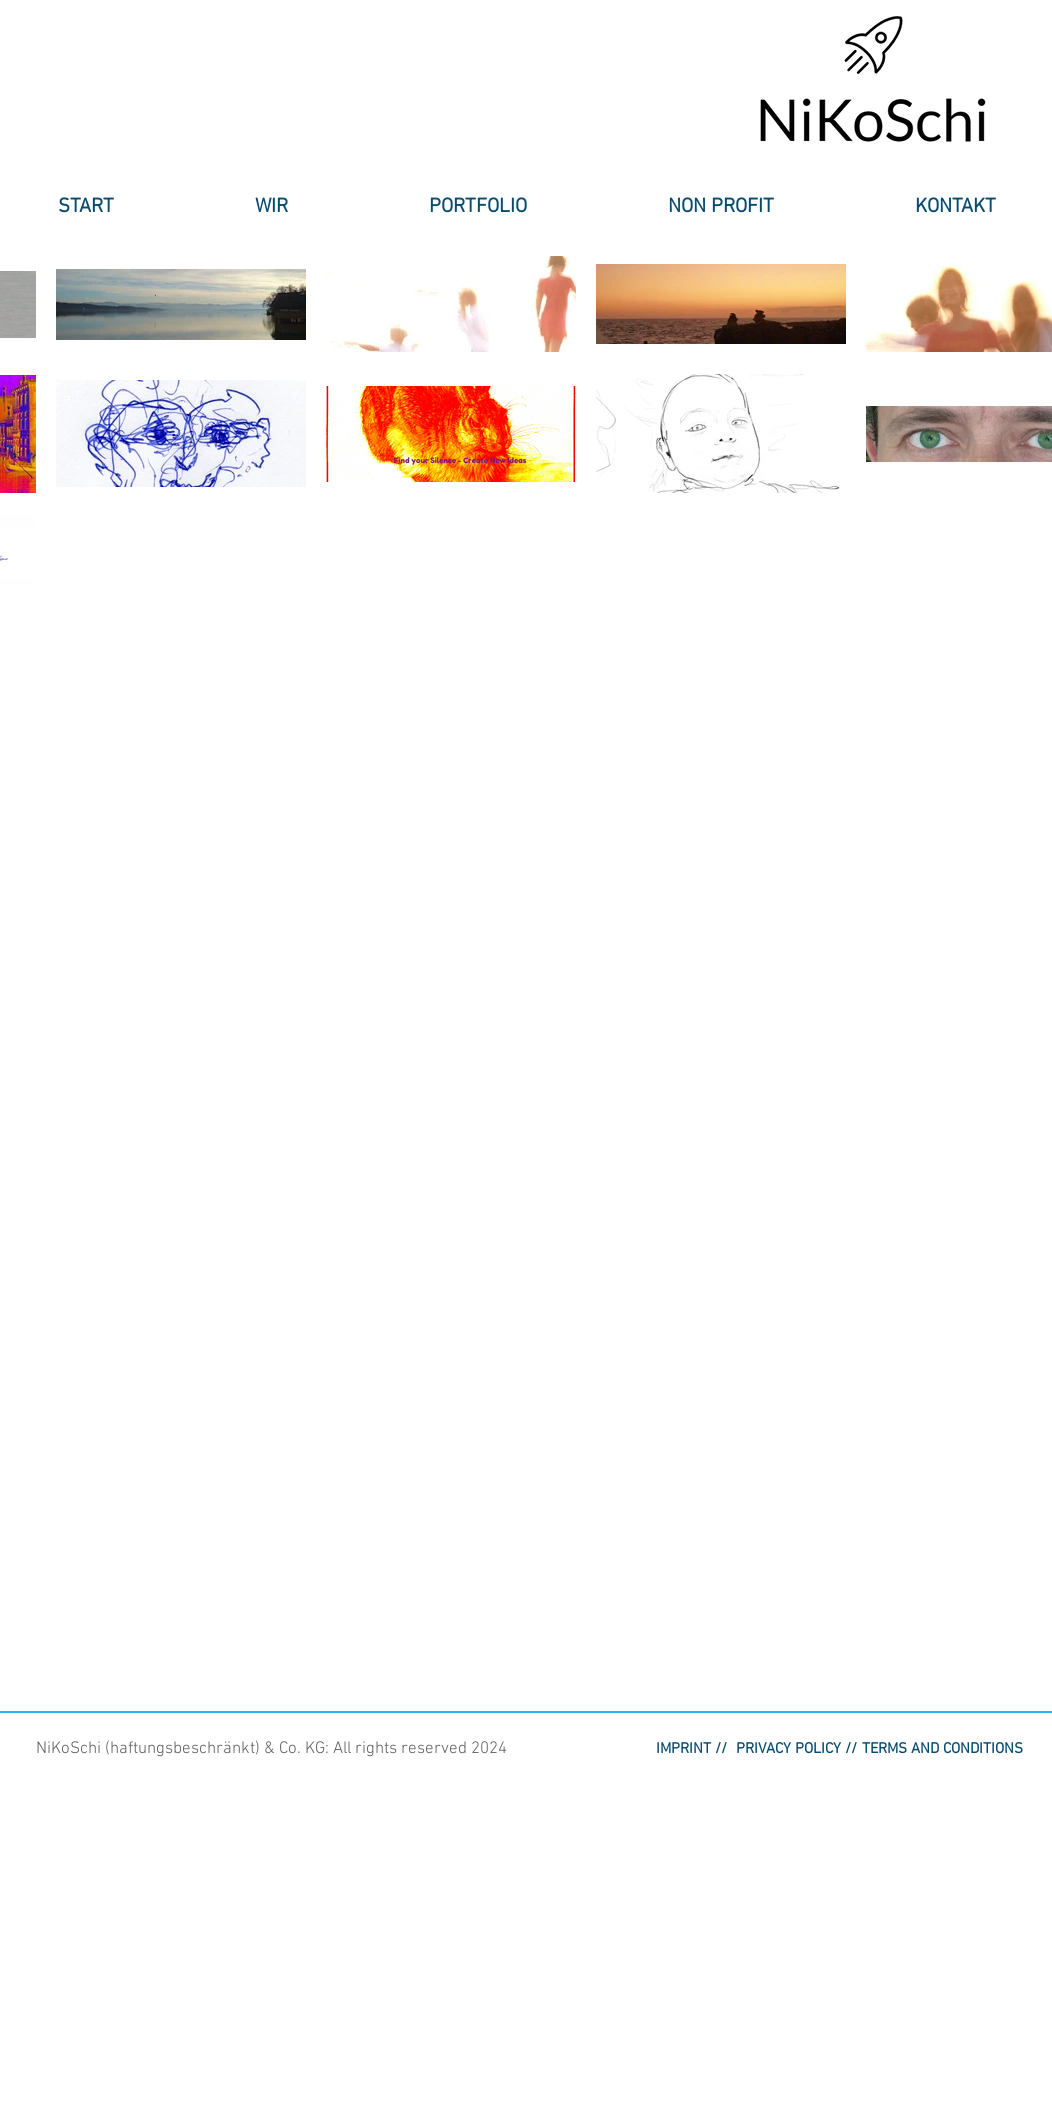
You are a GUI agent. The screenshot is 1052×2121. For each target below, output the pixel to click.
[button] (271, 207)
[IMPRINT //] (691, 1749)
